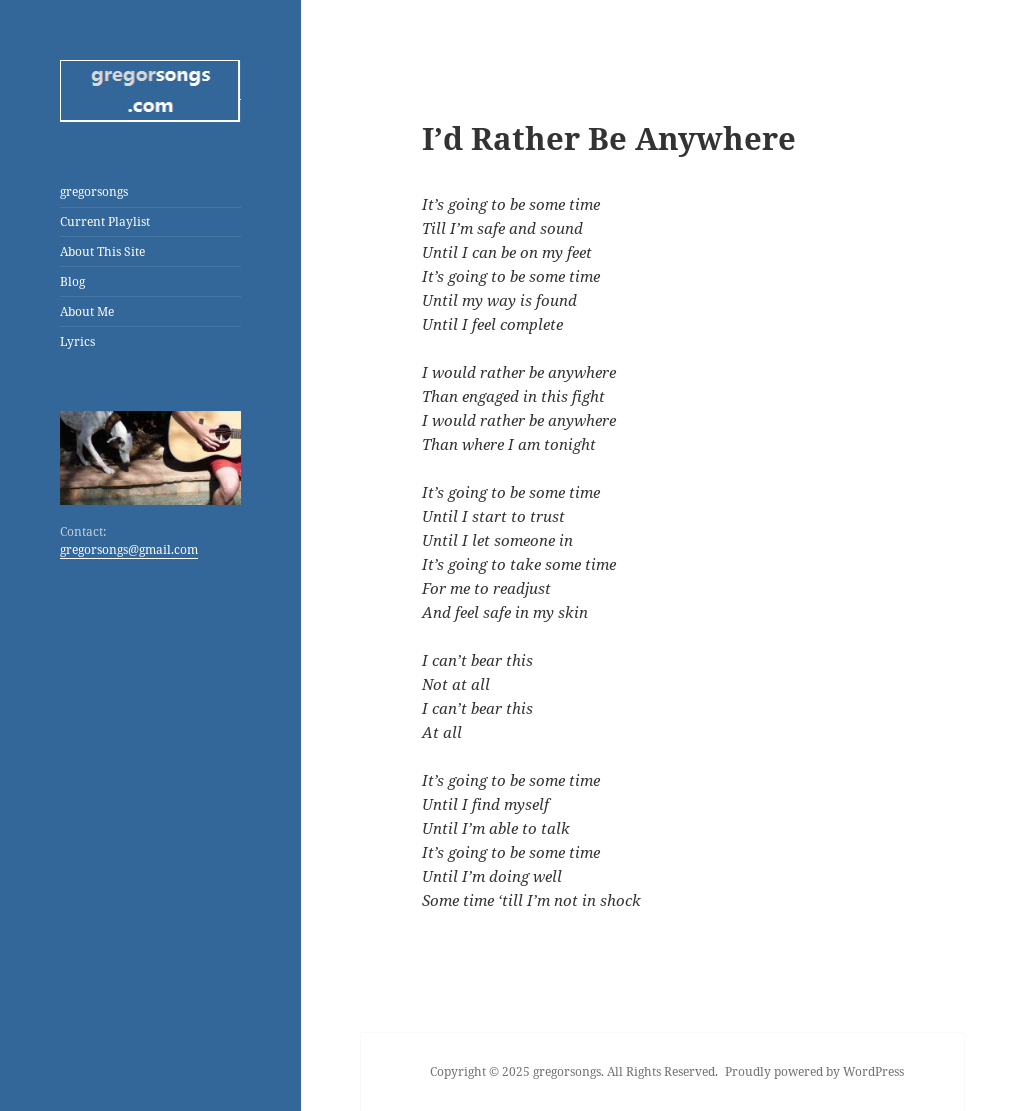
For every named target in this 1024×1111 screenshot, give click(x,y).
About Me (87, 311)
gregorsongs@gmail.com (129, 549)
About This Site (102, 251)
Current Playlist (105, 221)
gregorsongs (94, 191)
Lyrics (77, 341)
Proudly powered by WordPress (814, 1071)
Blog (72, 281)
